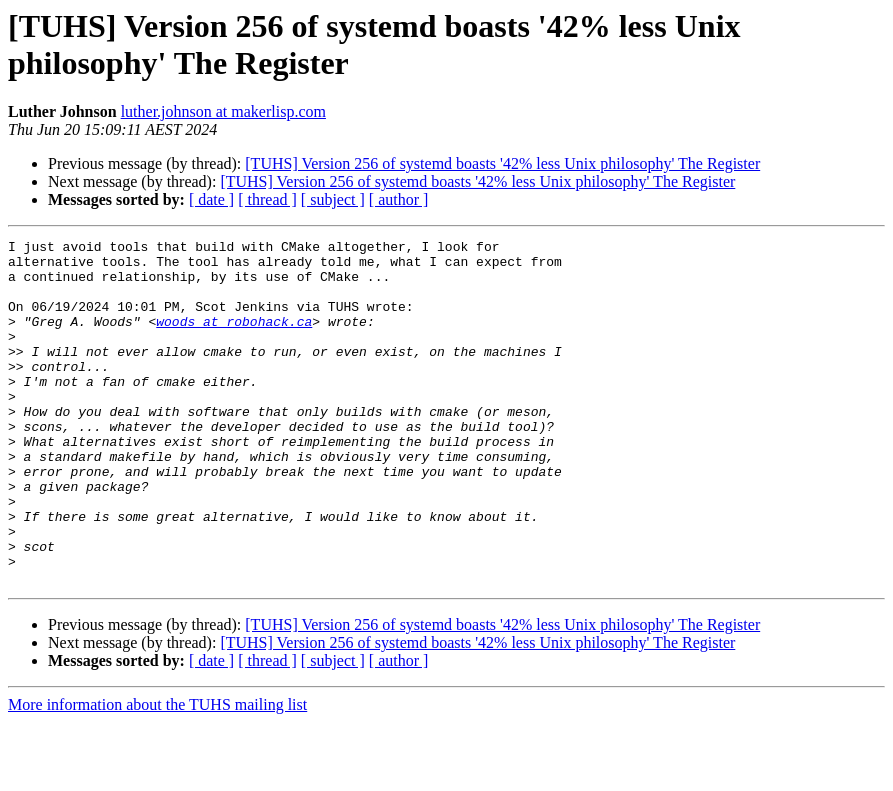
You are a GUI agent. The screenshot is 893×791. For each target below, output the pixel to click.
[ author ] (399, 199)
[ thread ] (267, 199)
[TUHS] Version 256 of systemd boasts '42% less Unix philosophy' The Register (502, 163)
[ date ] (211, 199)
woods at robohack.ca (234, 339)
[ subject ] (333, 199)
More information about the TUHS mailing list (157, 773)
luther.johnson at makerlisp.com (223, 111)
